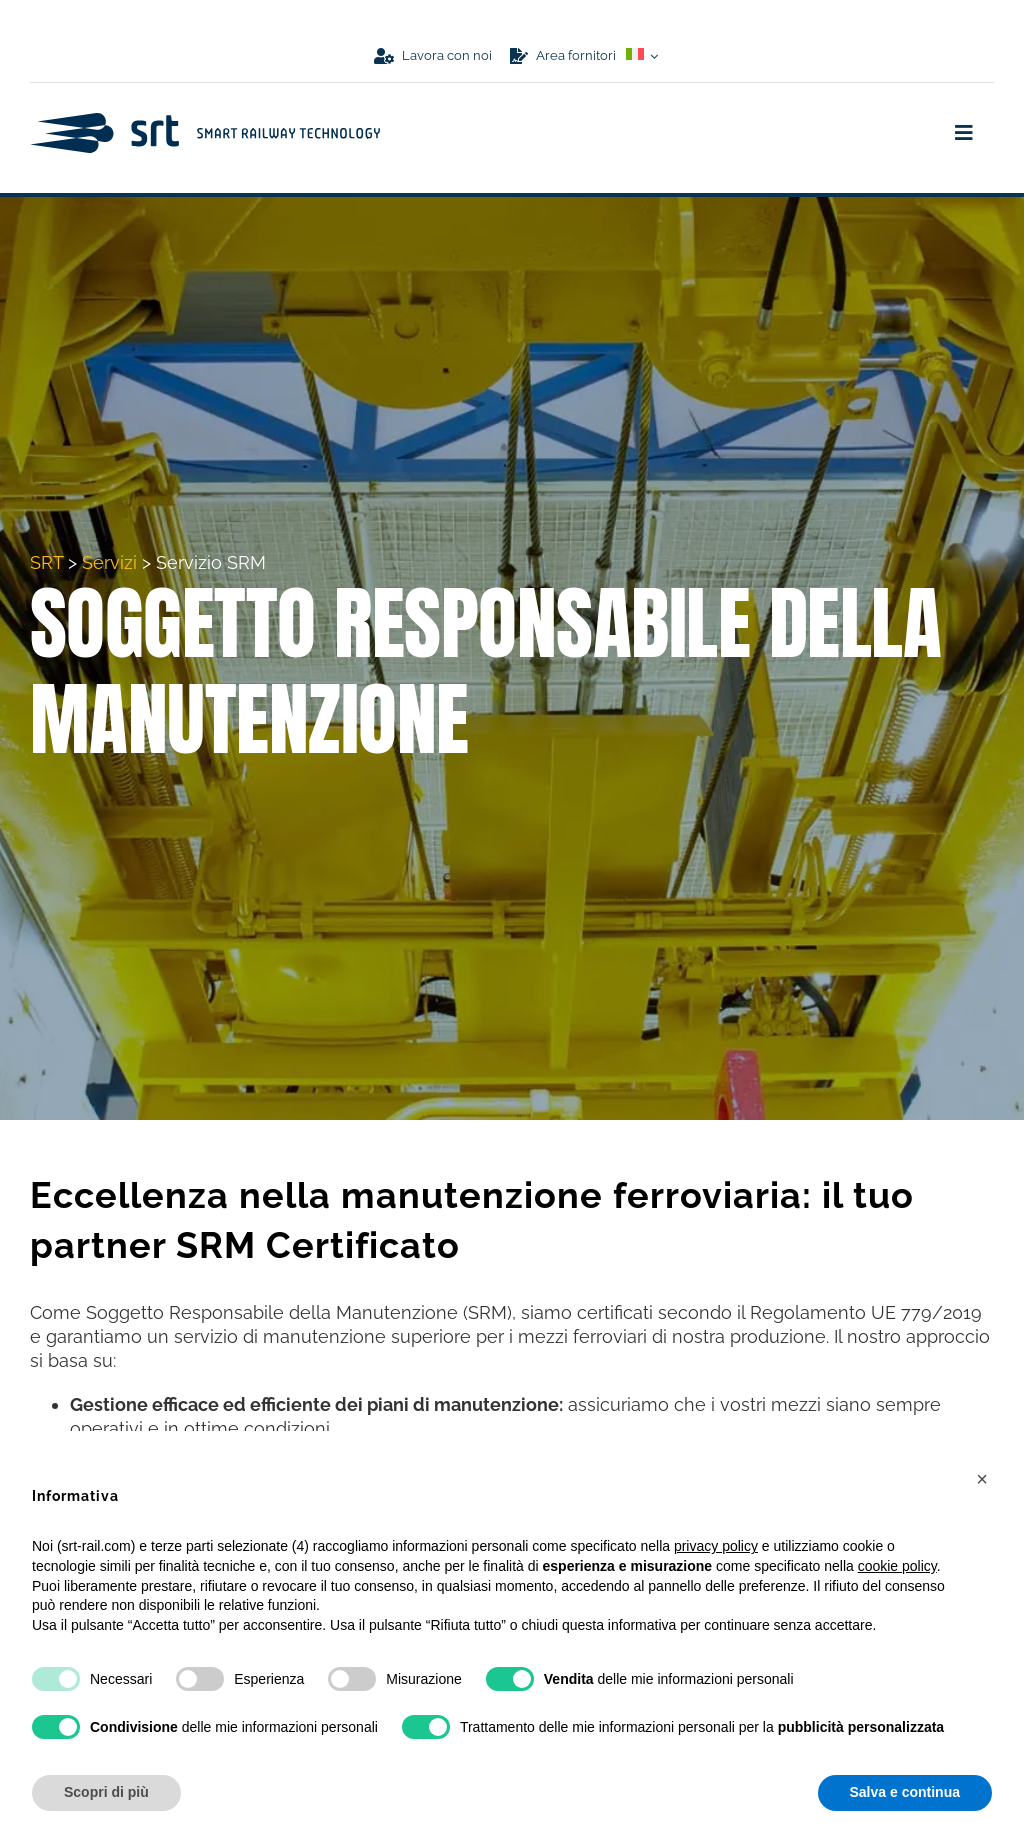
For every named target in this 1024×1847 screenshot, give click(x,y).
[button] (982, 1479)
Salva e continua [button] (905, 1792)
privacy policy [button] (716, 1546)
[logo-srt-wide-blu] (205, 121)
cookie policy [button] (897, 1566)
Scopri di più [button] (106, 1792)
